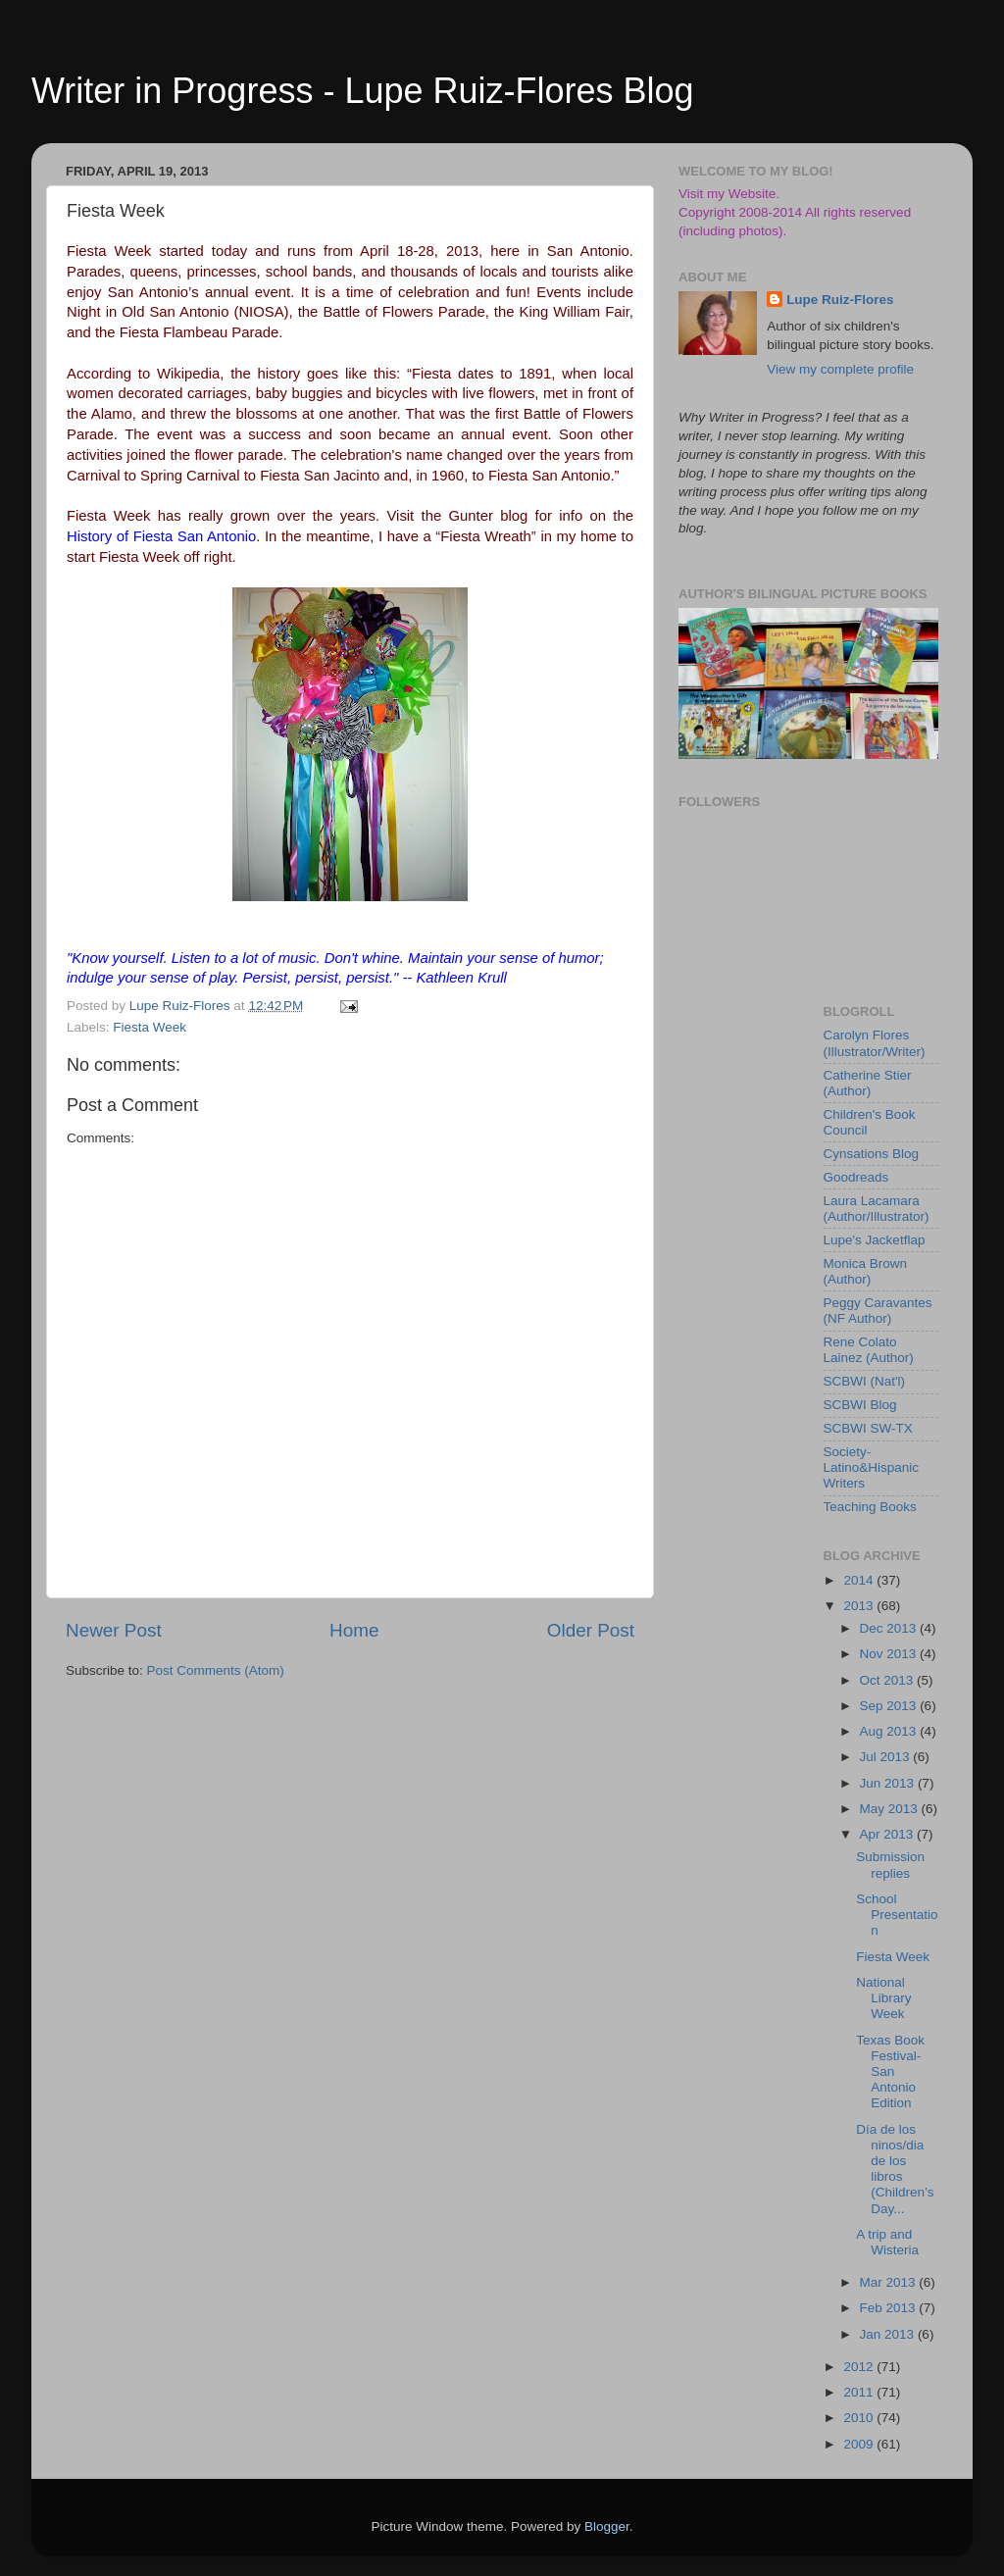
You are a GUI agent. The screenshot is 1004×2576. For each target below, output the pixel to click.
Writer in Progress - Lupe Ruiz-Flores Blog (362, 91)
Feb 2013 (890, 2307)
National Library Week (883, 1998)
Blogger (606, 2526)
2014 (860, 1580)
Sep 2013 (890, 1705)
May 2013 (891, 1808)
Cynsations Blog (872, 1153)
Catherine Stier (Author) (868, 1083)
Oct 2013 (889, 1680)
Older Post (590, 1630)
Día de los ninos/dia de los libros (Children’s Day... (894, 2169)
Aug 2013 (890, 1731)
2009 (860, 2444)
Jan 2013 (889, 2334)
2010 (860, 2417)
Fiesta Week (149, 1027)
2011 (860, 2392)
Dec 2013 (890, 1628)
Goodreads (856, 1177)
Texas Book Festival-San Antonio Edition (890, 2072)
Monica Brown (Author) (866, 1271)
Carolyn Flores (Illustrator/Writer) (875, 1043)
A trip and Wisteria (887, 2242)
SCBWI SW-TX (868, 1428)
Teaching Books (870, 1506)
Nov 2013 (890, 1653)
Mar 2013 (890, 2282)
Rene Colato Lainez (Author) (869, 1350)
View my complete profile (840, 369)
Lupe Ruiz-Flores (840, 299)
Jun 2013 (889, 1783)
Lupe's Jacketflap (875, 1240)
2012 (860, 2366)
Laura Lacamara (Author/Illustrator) (876, 1208)
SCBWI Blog (860, 1404)
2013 (860, 1605)
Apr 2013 (889, 1834)
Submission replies (890, 1864)
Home (353, 1630)
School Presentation (896, 1915)
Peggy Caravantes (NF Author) (878, 1310)
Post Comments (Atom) (215, 1670)
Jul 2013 (887, 1756)
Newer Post (114, 1630)
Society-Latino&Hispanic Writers (872, 1467)
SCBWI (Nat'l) (865, 1381)
